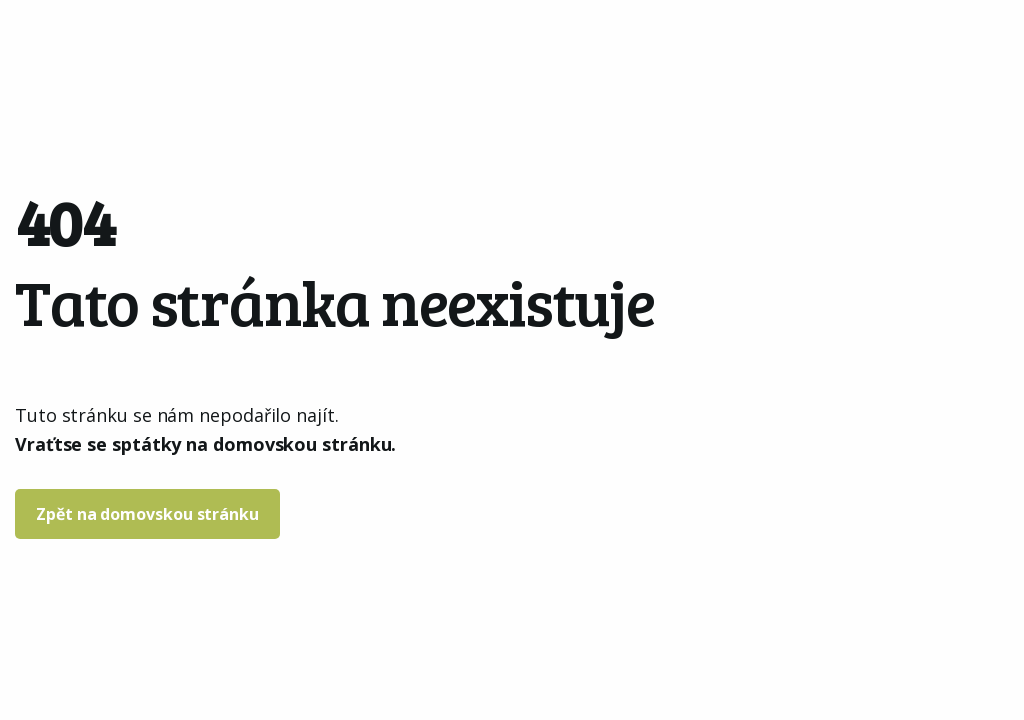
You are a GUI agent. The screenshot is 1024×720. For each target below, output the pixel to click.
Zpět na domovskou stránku (147, 514)
